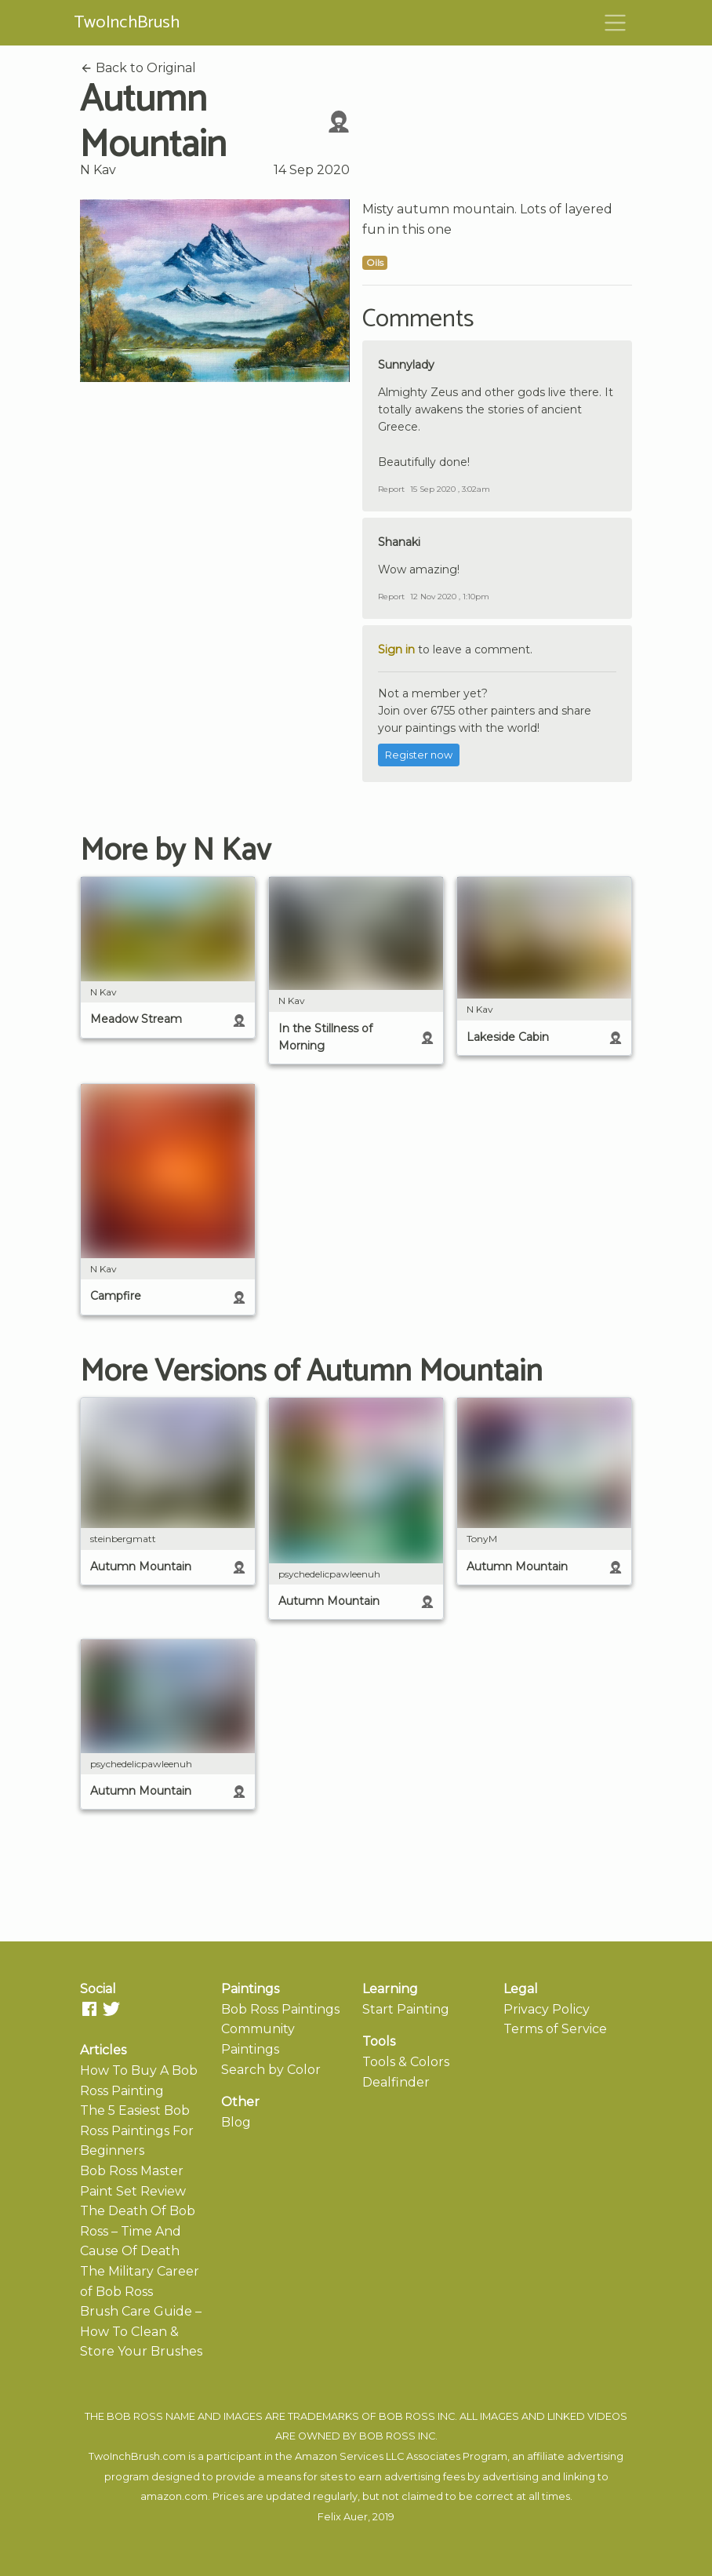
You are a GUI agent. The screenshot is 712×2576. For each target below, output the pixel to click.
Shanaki (399, 542)
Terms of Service (555, 2028)
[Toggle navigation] (615, 22)
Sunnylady (406, 365)
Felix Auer (343, 2517)
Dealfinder (396, 2082)
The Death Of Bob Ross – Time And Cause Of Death (137, 2230)
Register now (418, 755)
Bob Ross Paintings (280, 2009)
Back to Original (138, 67)
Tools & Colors (405, 2061)
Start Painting (405, 2009)
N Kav (98, 169)
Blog (236, 2122)
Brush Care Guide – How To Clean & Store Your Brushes (141, 2331)
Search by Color (271, 2069)
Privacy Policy (546, 2009)
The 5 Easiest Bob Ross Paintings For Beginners (137, 2130)
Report (391, 489)
